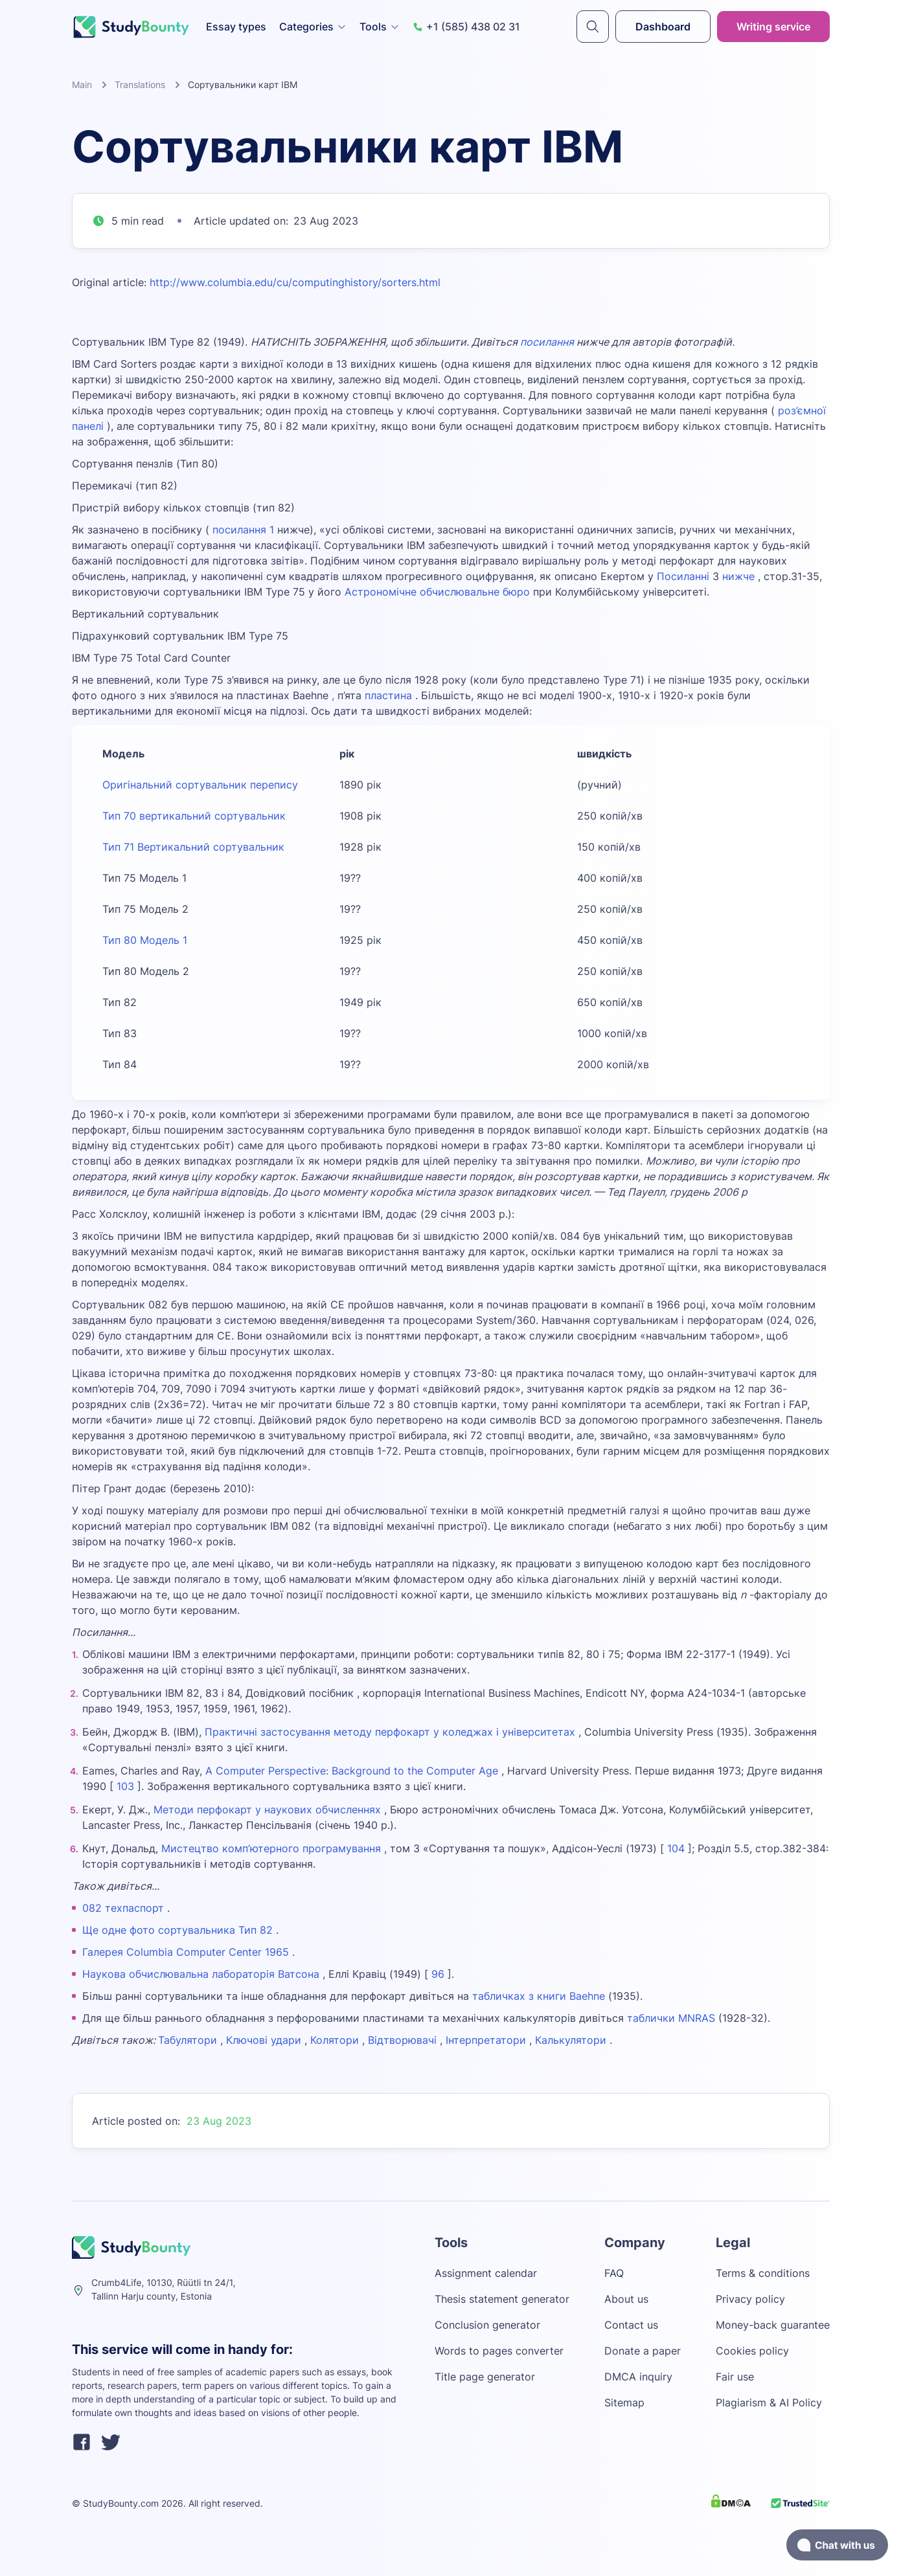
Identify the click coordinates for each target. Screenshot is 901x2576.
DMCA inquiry (638, 2376)
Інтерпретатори (486, 2039)
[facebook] (81, 2444)
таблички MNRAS (671, 2017)
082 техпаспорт (123, 1907)
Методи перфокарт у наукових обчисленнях (267, 1809)
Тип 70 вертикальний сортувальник (194, 815)
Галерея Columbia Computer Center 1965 (185, 1951)
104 (676, 1848)
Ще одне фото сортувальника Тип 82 (177, 1929)
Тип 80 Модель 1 (144, 940)
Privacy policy (750, 2298)
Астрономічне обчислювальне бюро (437, 591)
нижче (738, 576)
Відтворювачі (402, 2039)
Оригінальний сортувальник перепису (200, 784)
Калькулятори (570, 2039)
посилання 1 (243, 529)
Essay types (236, 26)
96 (436, 1973)
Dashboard (662, 26)
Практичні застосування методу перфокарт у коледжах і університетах (390, 1731)
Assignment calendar (486, 2273)
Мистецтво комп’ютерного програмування (271, 1848)
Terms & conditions (763, 2273)
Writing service (773, 26)
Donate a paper (642, 2350)
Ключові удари (263, 2039)
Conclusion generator (487, 2324)
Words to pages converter (499, 2350)
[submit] (592, 26)
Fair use (735, 2376)
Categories (313, 26)
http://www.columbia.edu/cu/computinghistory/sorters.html (295, 282)
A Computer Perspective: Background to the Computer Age (351, 1770)
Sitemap (624, 2402)
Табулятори (187, 2039)
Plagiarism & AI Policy (769, 2402)
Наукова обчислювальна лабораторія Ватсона (200, 1973)
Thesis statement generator (502, 2298)
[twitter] (110, 2444)
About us (626, 2298)
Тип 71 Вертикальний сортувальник (193, 846)
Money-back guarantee (773, 2324)
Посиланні (683, 576)
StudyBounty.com (121, 2503)
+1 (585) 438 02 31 (466, 26)
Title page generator (485, 2376)
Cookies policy (752, 2350)
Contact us (631, 2324)
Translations (140, 84)
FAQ (614, 2273)
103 (125, 1786)
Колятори (334, 2039)
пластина (388, 695)
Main (82, 84)
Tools (379, 26)
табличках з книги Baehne (538, 1995)
